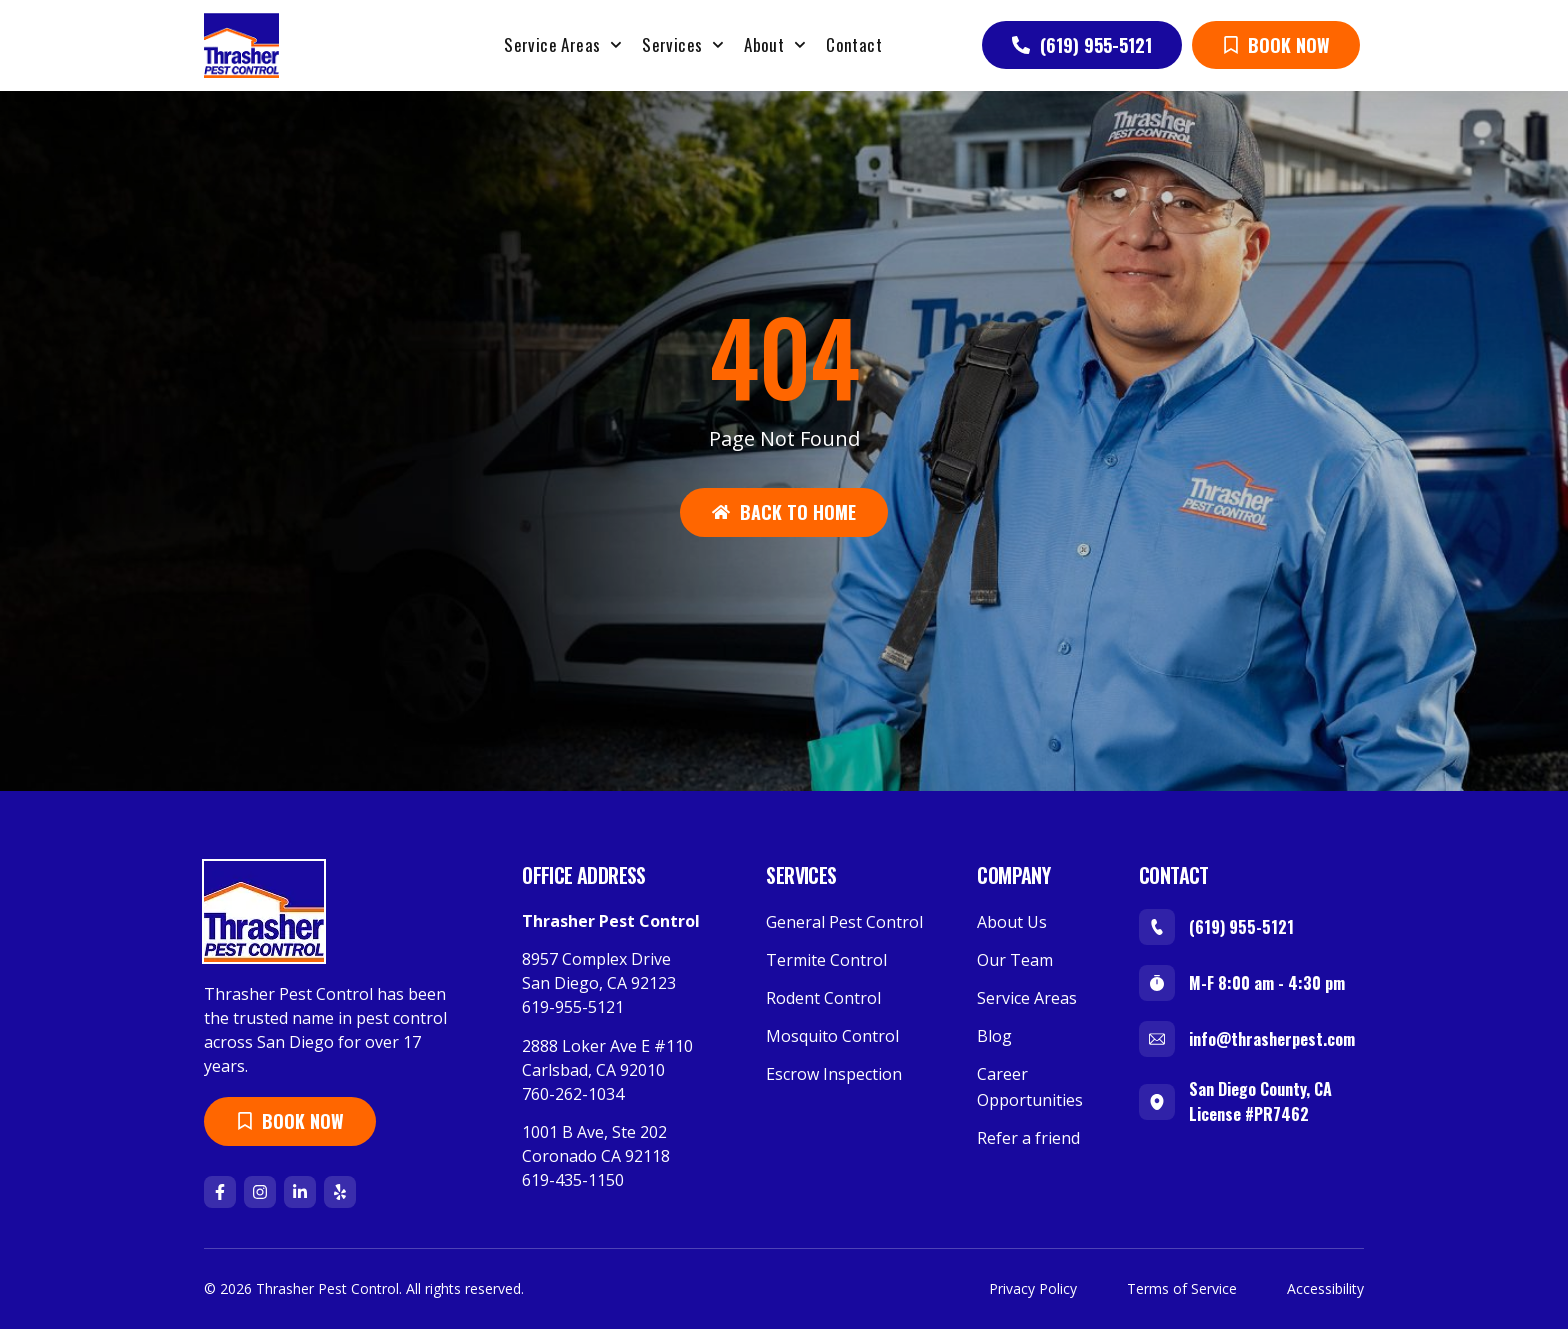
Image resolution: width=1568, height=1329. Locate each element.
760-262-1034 (573, 1094)
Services (683, 45)
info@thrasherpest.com (1272, 1039)
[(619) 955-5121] (1157, 927)
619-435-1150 (573, 1180)
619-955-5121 (573, 1007)
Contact (854, 44)
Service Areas (563, 45)
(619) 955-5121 (1241, 927)
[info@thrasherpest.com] (1157, 1039)
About (775, 45)
